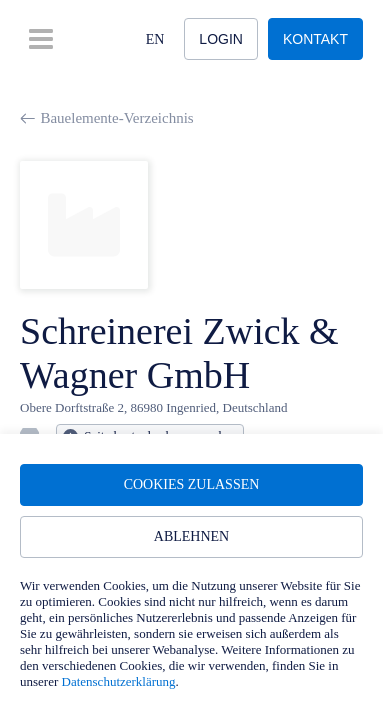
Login (221, 39)
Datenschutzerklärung (119, 681)
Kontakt (315, 39)
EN (155, 39)
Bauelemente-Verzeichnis (107, 118)
